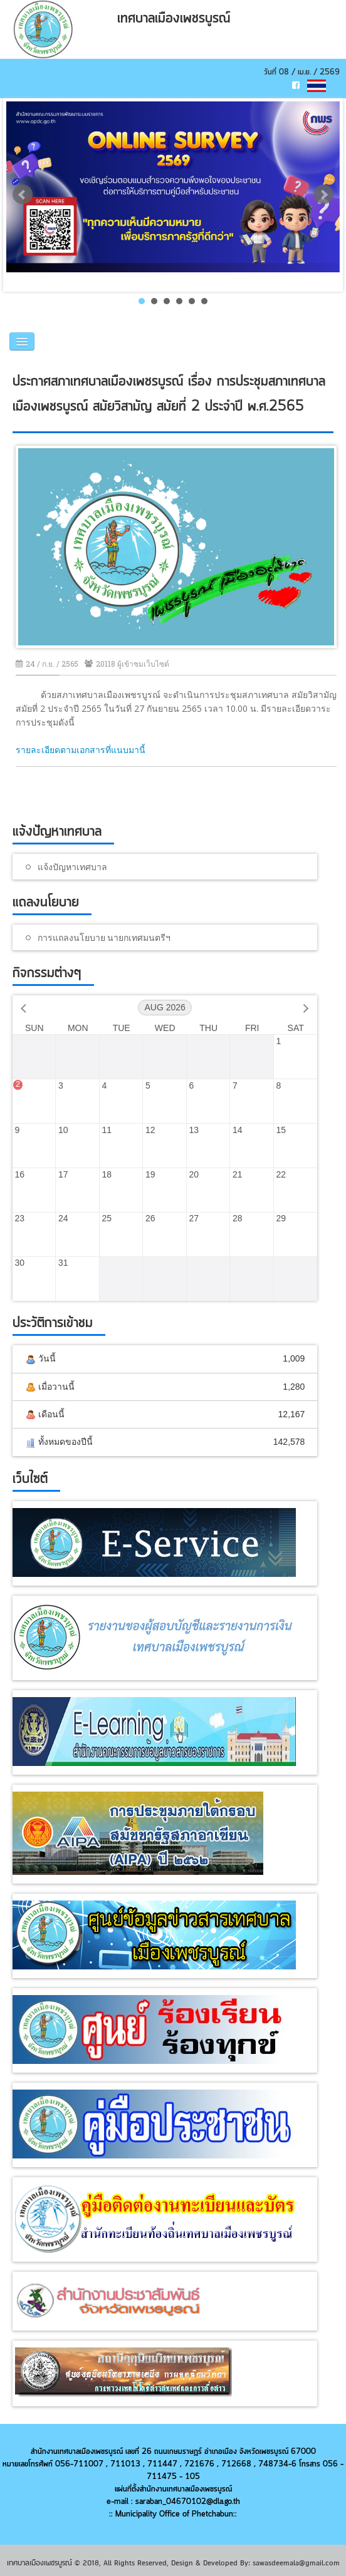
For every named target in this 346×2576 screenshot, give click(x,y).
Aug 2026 (165, 1007)
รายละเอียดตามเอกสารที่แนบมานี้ (80, 750)
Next (323, 195)
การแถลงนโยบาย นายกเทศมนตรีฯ (104, 937)
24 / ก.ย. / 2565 (47, 663)
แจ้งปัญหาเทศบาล (72, 867)
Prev (23, 195)
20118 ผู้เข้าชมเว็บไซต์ (127, 663)
